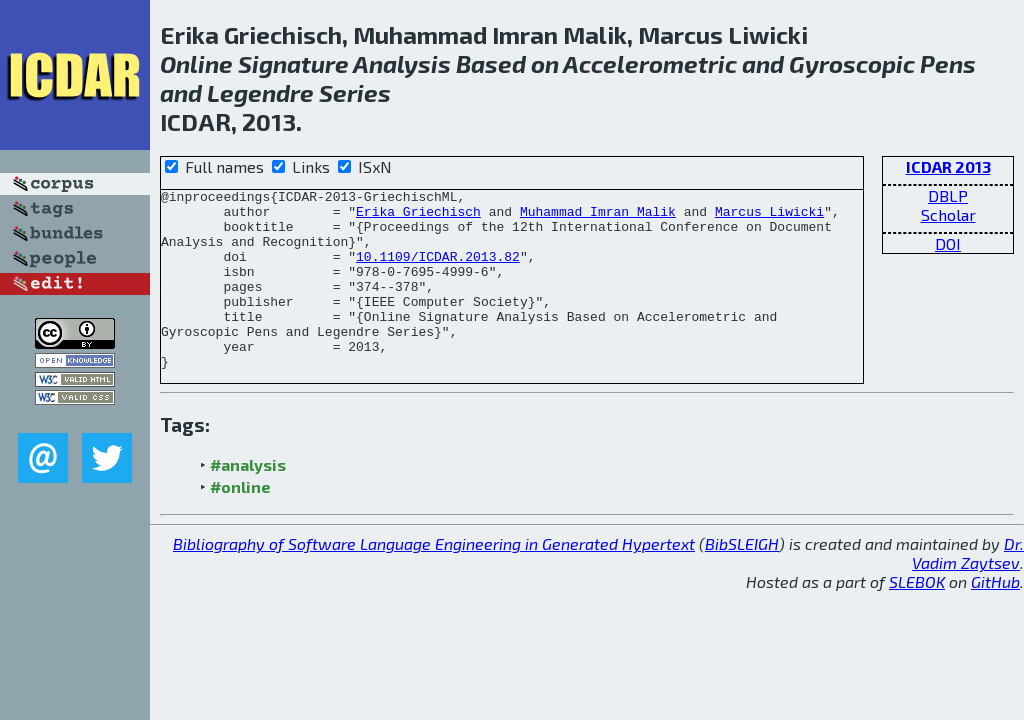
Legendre (260, 92)
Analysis (402, 63)
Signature (293, 63)
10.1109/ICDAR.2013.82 (438, 271)
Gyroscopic (852, 63)
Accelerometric (650, 63)
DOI (948, 243)
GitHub (995, 617)
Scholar (948, 214)
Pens (948, 63)
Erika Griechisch (418, 217)
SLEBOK (917, 617)
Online (196, 63)
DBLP (948, 195)
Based (491, 63)
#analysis (248, 500)
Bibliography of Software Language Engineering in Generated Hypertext (434, 579)
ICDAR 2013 (948, 166)
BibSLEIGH (742, 579)
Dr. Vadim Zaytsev (968, 589)
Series (355, 92)
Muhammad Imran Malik (598, 217)
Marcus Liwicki (769, 217)
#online (240, 522)
